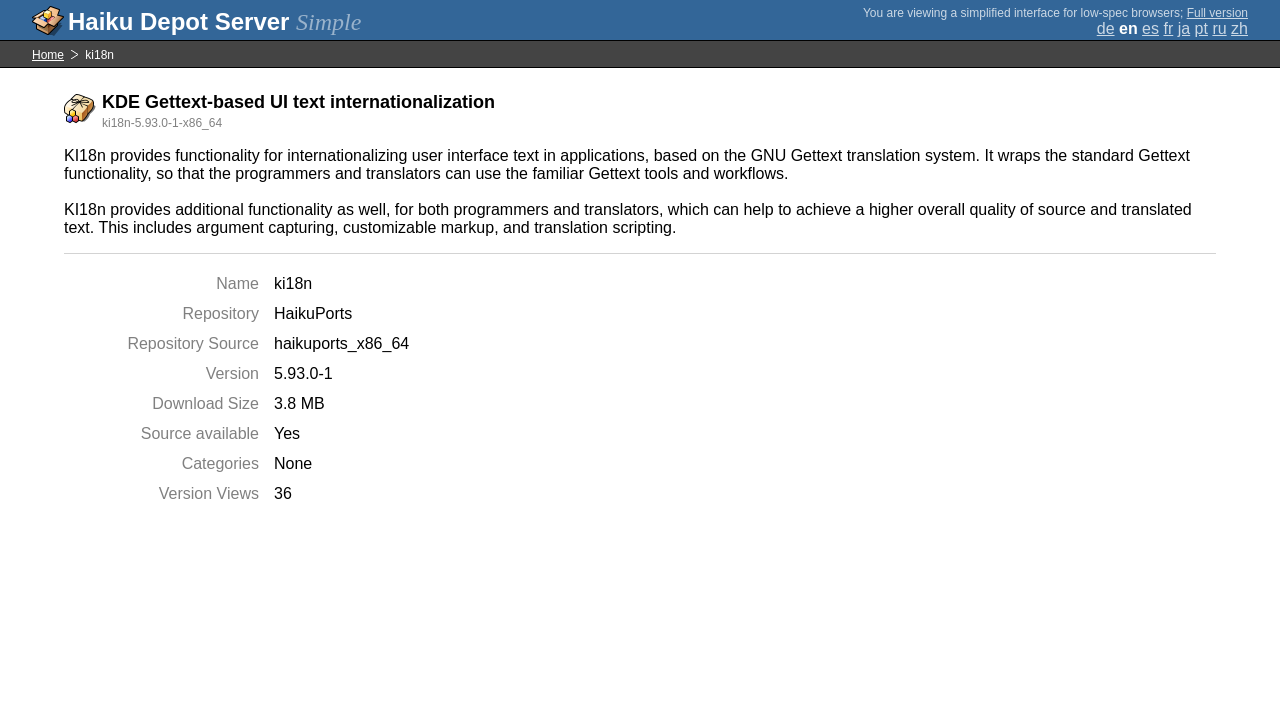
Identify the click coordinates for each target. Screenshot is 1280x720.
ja (1184, 28)
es (1150, 28)
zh (1239, 28)
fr (1168, 28)
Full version (1217, 13)
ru (1219, 28)
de (1106, 28)
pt (1201, 28)
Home (48, 55)
